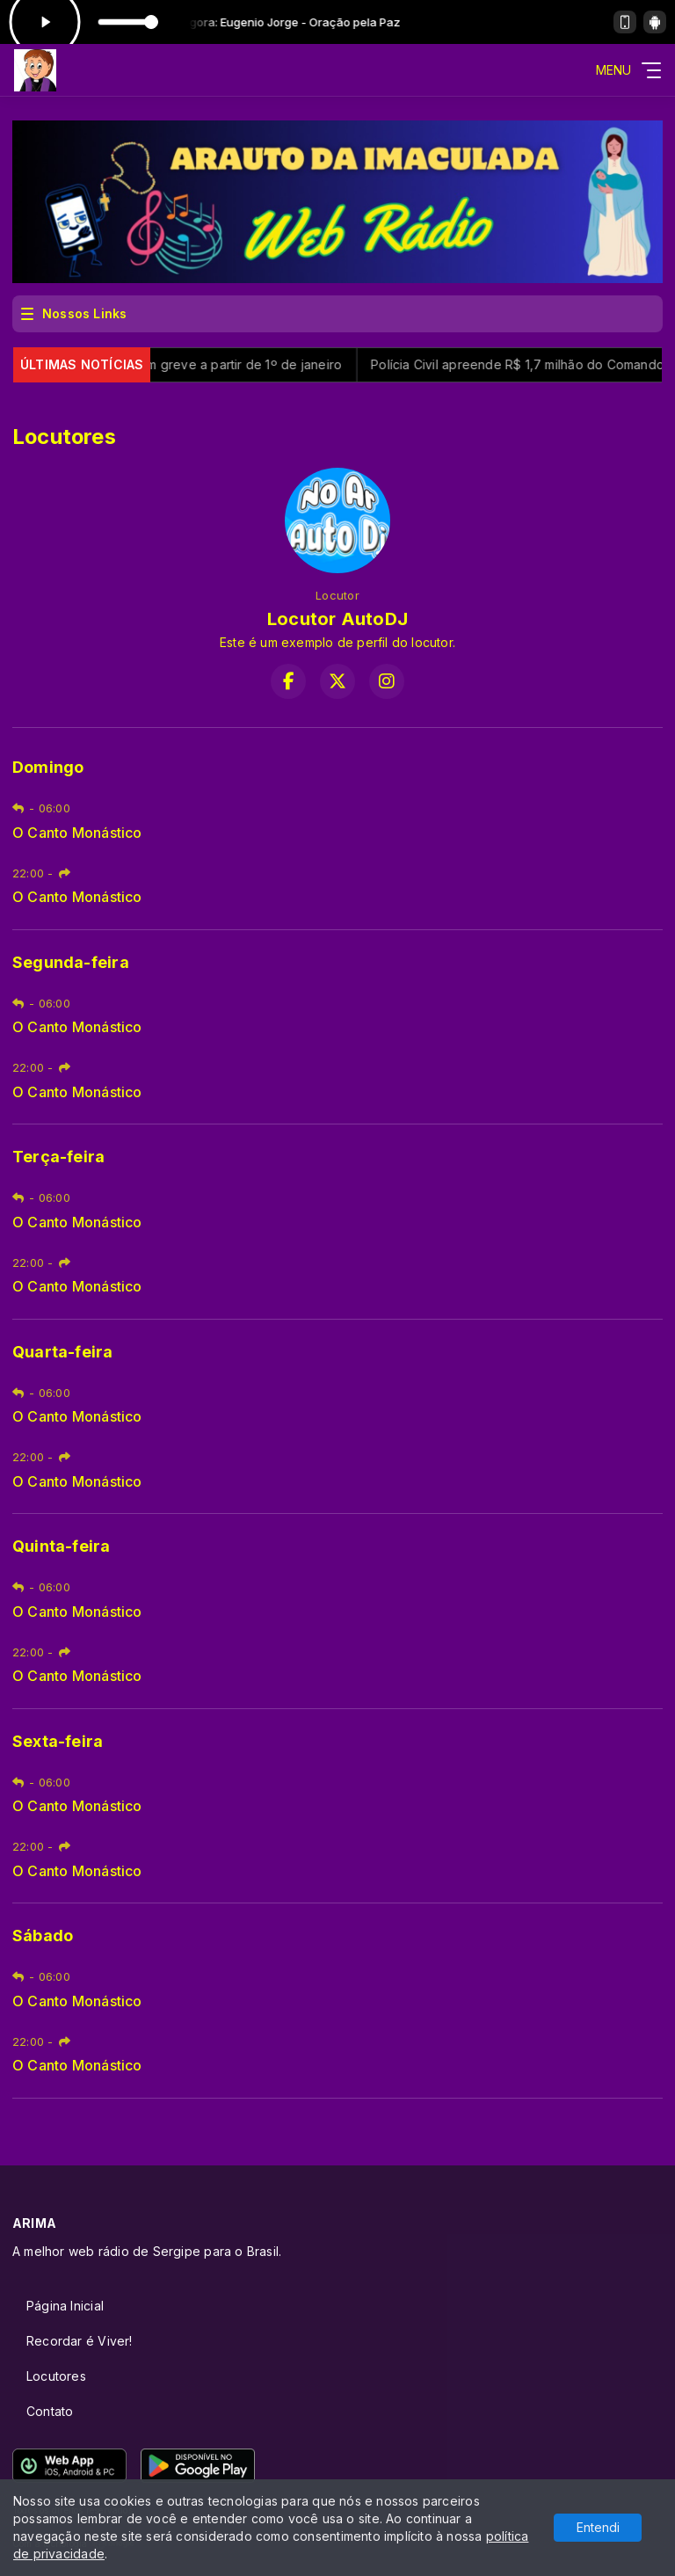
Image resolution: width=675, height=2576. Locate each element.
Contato (49, 2411)
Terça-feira (58, 1156)
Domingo (47, 767)
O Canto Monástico (77, 833)
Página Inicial (65, 2305)
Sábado (42, 1935)
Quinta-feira (61, 1546)
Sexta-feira (57, 1741)
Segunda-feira (70, 962)
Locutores (56, 2376)
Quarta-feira (62, 1352)
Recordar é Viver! (79, 2340)
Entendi (598, 2527)
